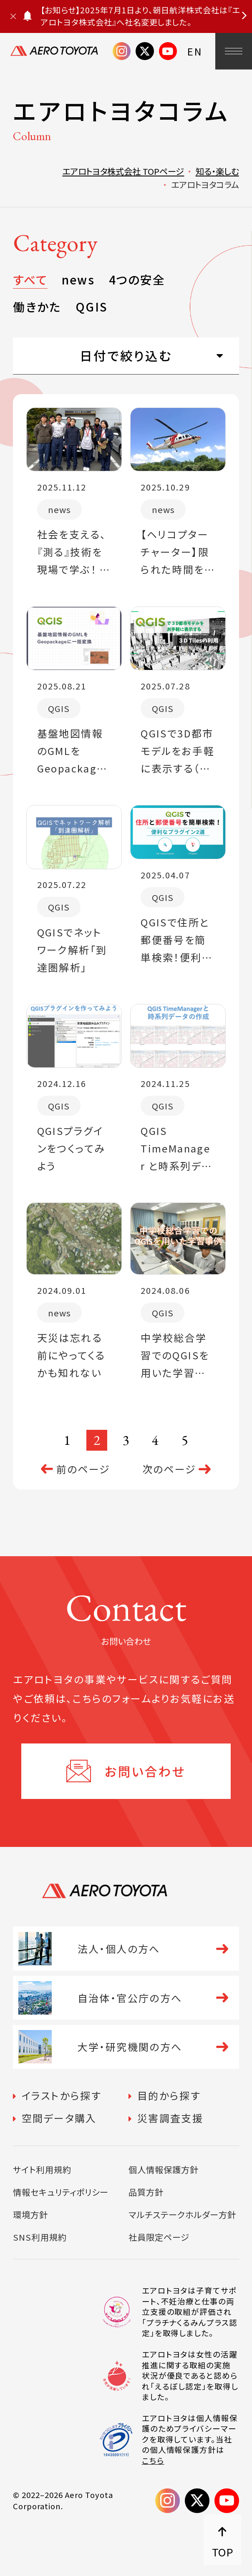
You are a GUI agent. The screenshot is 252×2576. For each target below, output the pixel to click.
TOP (222, 2551)
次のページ (169, 1469)
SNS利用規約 (39, 2237)
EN (194, 51)
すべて (30, 279)
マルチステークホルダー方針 (182, 2214)
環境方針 (30, 2214)
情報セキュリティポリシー (60, 2192)
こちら (153, 2460)
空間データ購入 (59, 2118)
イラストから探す (61, 2095)
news (78, 279)
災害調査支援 (170, 2118)
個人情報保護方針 (164, 2169)
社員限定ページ (159, 2237)
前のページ (83, 1469)
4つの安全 (137, 279)
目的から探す (169, 2095)
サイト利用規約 (42, 2169)
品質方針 (146, 2192)
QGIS (91, 306)
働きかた (37, 306)
